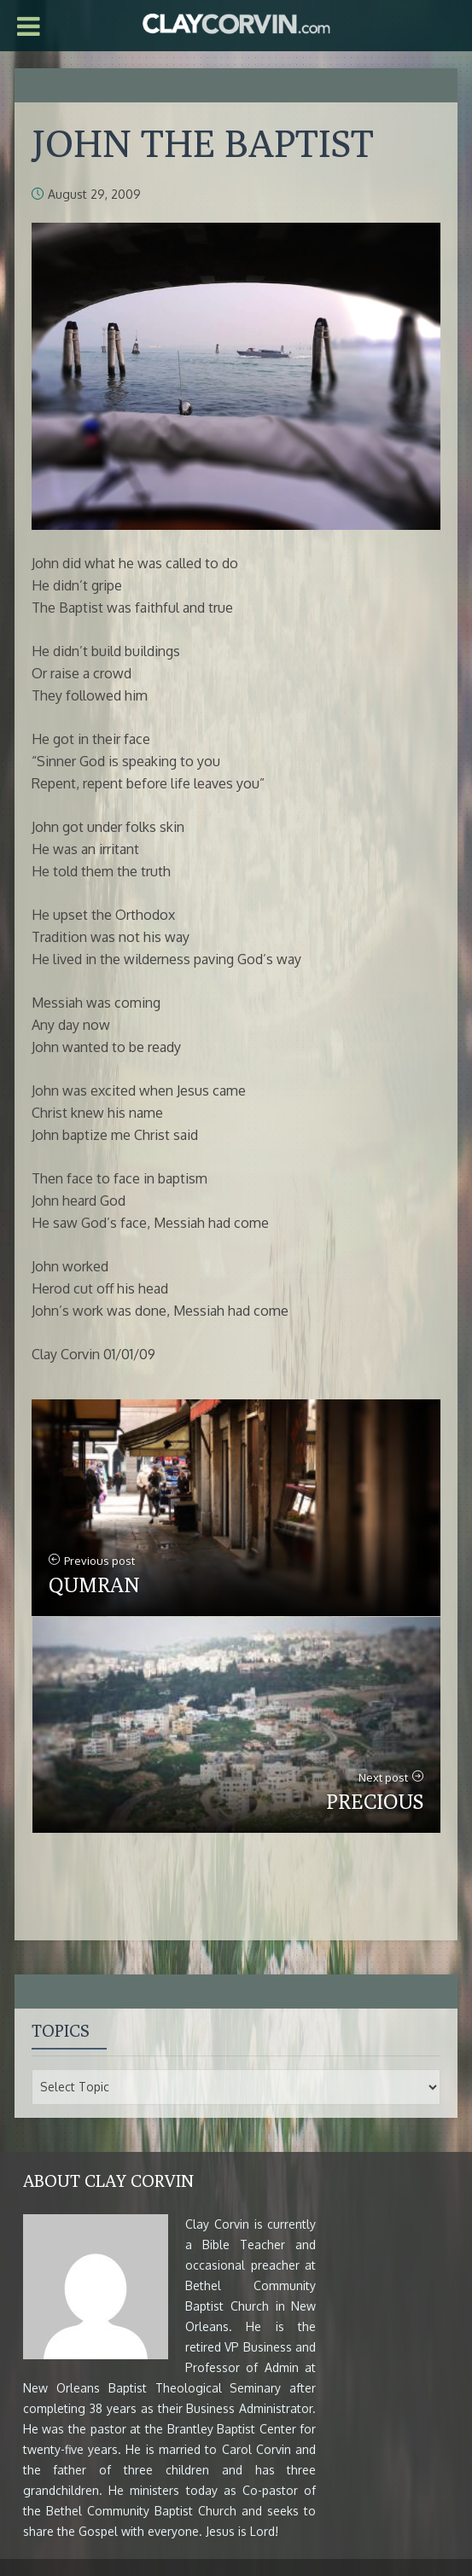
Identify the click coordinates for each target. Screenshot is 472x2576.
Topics (61, 2030)
